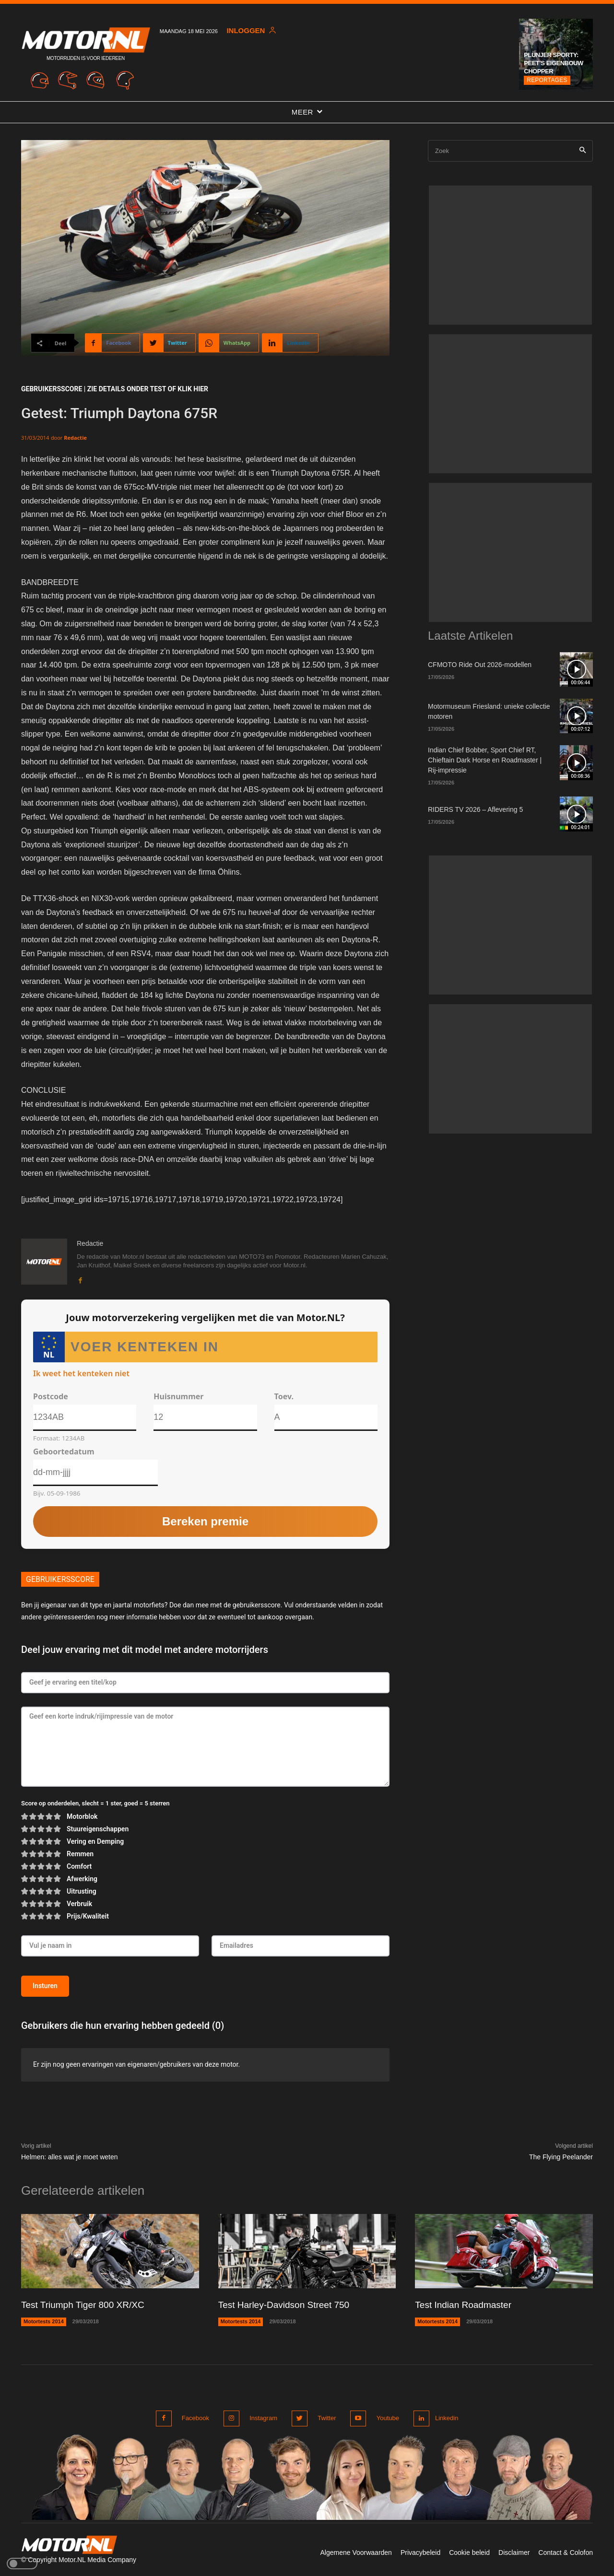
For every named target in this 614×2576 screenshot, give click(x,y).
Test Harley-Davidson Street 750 (287, 2305)
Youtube (383, 2417)
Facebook (195, 2417)
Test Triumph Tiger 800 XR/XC (86, 2305)
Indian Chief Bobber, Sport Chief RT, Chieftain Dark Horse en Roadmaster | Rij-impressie (485, 760)
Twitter (324, 2417)
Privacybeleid (420, 2551)
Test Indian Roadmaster (465, 2305)
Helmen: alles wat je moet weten (69, 2157)
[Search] (582, 151)
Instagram (262, 2417)
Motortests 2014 (44, 2321)
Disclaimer (514, 2551)
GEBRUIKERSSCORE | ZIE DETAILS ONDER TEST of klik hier (114, 389)
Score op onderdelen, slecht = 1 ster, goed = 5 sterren (95, 1804)
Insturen (45, 1986)
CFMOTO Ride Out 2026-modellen (479, 664)
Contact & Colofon (565, 2551)
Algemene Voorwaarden (355, 2551)
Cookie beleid (469, 2551)
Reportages (547, 80)
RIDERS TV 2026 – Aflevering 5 (475, 809)
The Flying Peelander (561, 2157)
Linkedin (445, 2417)
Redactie (75, 437)
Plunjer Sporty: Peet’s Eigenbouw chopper (553, 63)
